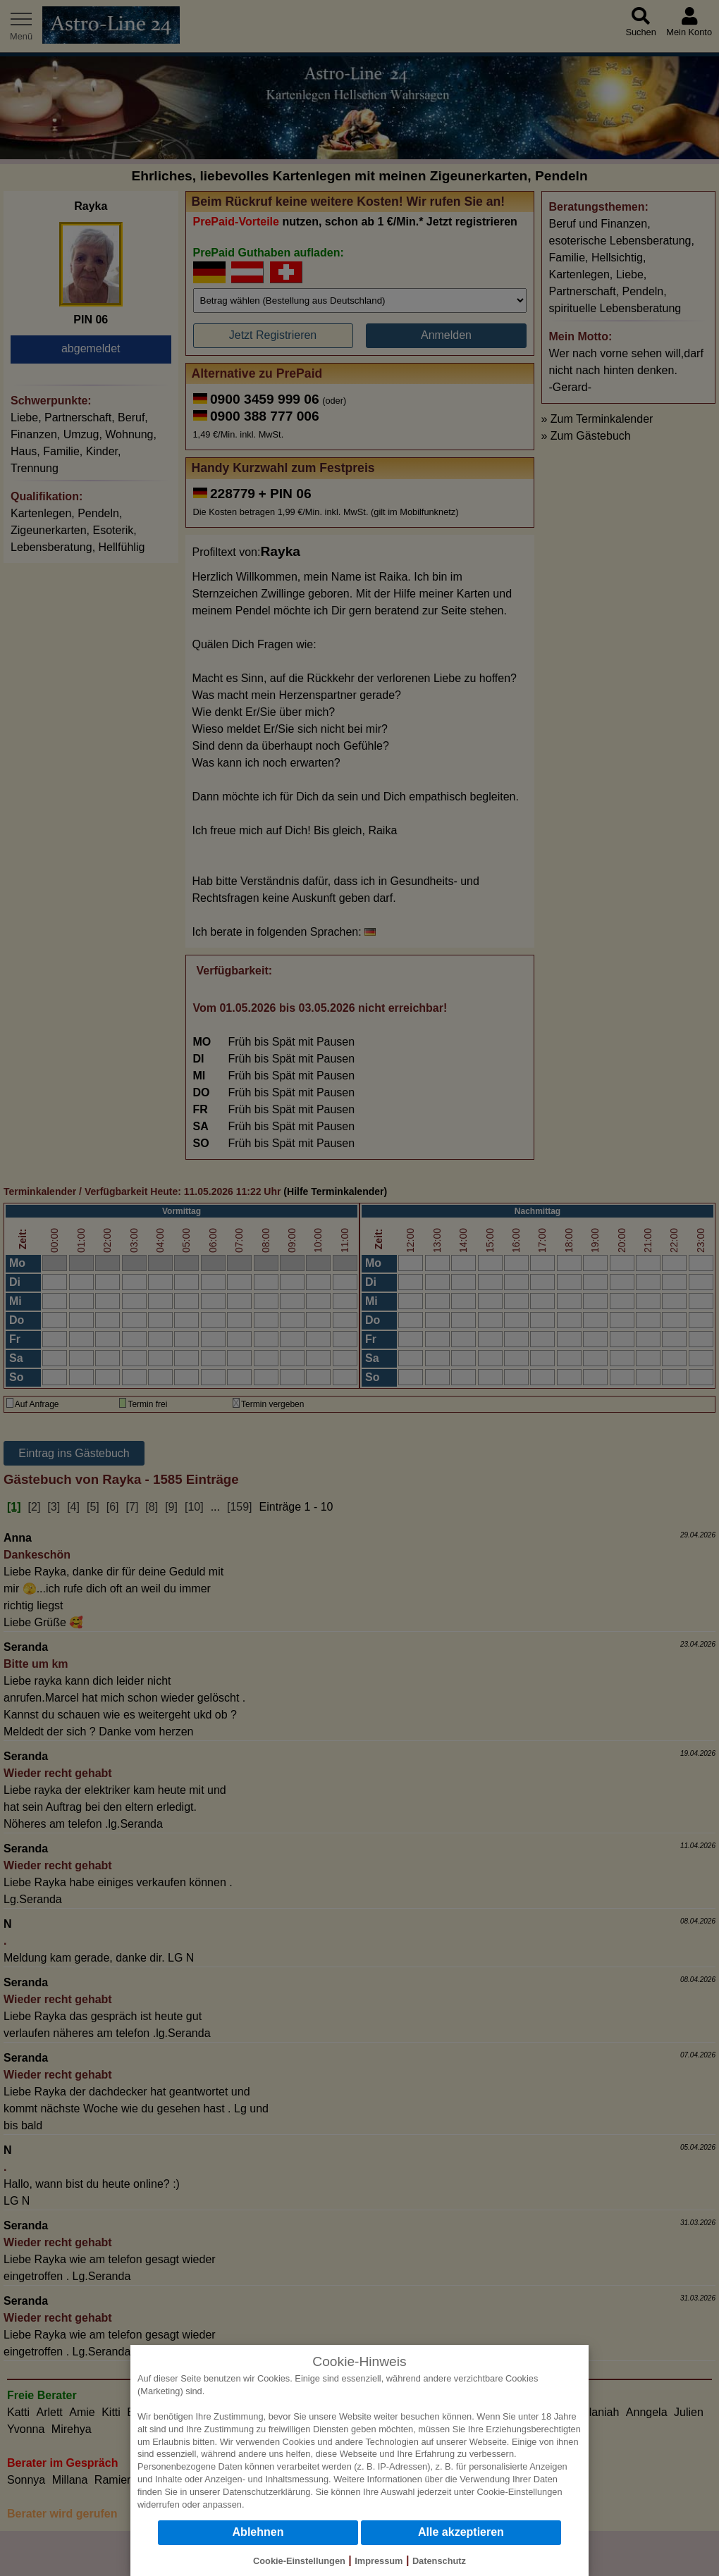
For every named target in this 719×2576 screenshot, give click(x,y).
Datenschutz (439, 2561)
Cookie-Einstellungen (520, 2492)
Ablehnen (258, 2532)
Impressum (378, 2561)
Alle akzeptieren (461, 2532)
